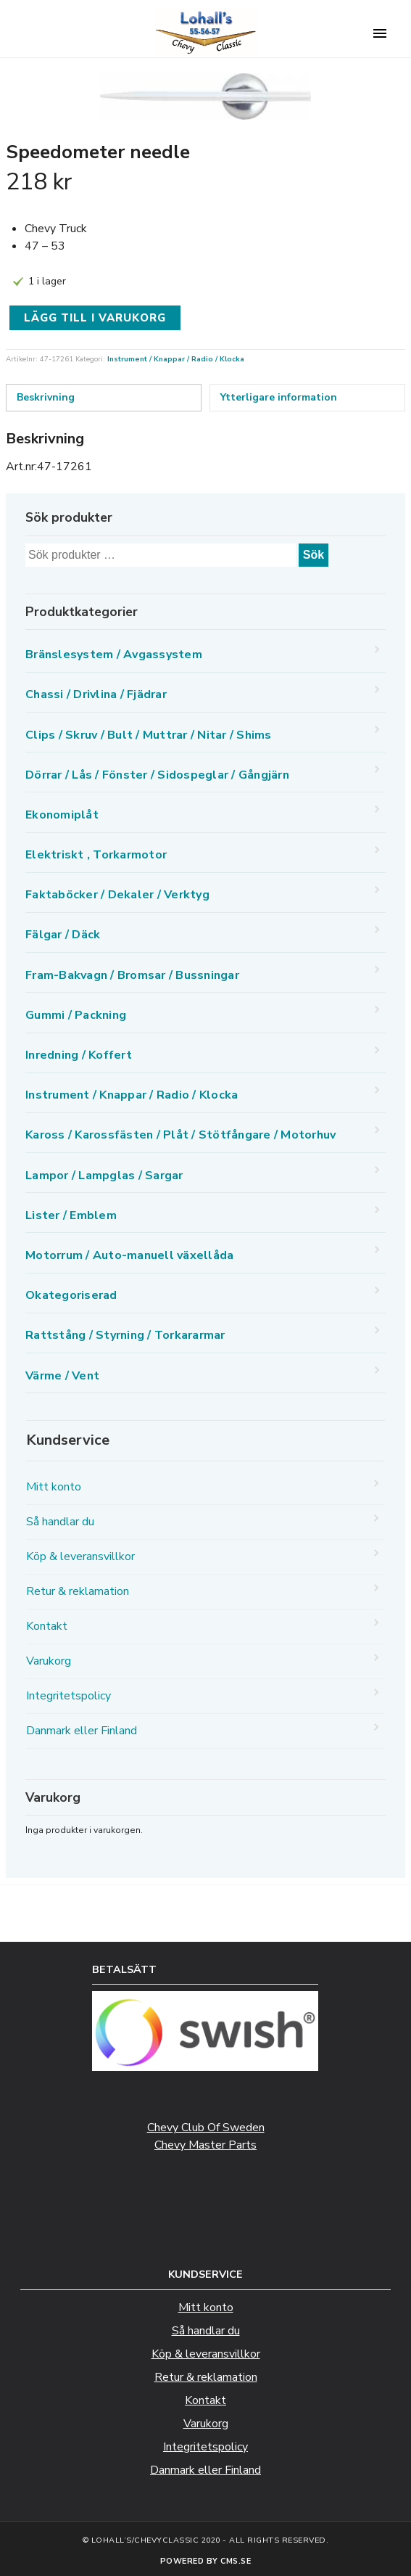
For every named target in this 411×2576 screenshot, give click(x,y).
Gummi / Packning (75, 1015)
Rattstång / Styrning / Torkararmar (125, 1335)
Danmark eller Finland (81, 1731)
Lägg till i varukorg (95, 318)
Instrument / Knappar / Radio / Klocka (175, 359)
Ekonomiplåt (62, 815)
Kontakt (46, 1626)
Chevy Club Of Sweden (206, 2128)
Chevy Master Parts (205, 2145)
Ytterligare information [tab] (278, 397)
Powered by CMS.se (206, 2561)
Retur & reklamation (77, 1591)
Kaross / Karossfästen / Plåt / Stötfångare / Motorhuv (180, 1135)
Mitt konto (53, 1487)
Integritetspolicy (68, 1696)
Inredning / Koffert (78, 1055)
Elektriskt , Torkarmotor (96, 855)
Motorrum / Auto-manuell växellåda (129, 1255)
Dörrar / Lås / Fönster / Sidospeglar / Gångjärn (157, 775)
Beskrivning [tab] (46, 397)
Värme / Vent (62, 1376)
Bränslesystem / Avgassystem (113, 655)
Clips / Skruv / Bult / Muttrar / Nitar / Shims (148, 735)
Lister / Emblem (71, 1215)
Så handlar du (60, 1522)
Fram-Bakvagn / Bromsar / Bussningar (132, 975)
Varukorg (48, 1661)
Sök (313, 555)
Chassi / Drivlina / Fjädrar (96, 694)
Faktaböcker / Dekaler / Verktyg (117, 895)
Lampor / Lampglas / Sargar (104, 1176)
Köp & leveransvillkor (80, 1556)
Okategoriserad (71, 1295)
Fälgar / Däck (62, 935)
